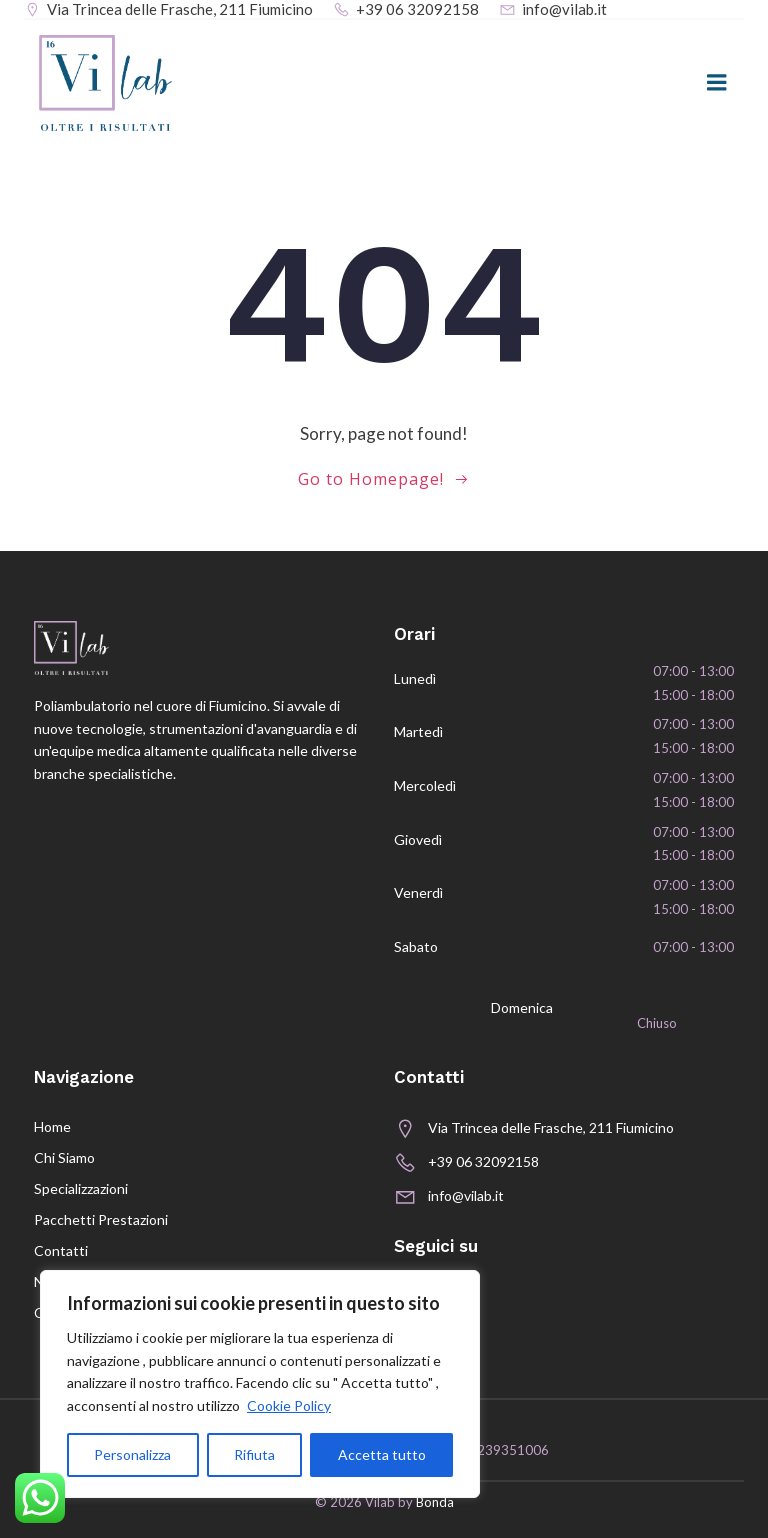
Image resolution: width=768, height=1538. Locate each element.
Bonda (435, 1502)
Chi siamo (64, 1157)
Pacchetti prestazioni (101, 1219)
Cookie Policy (289, 1405)
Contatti (61, 1250)
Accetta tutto (382, 1454)
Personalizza (132, 1454)
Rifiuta (254, 1454)
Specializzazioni (81, 1188)
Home (52, 1126)
